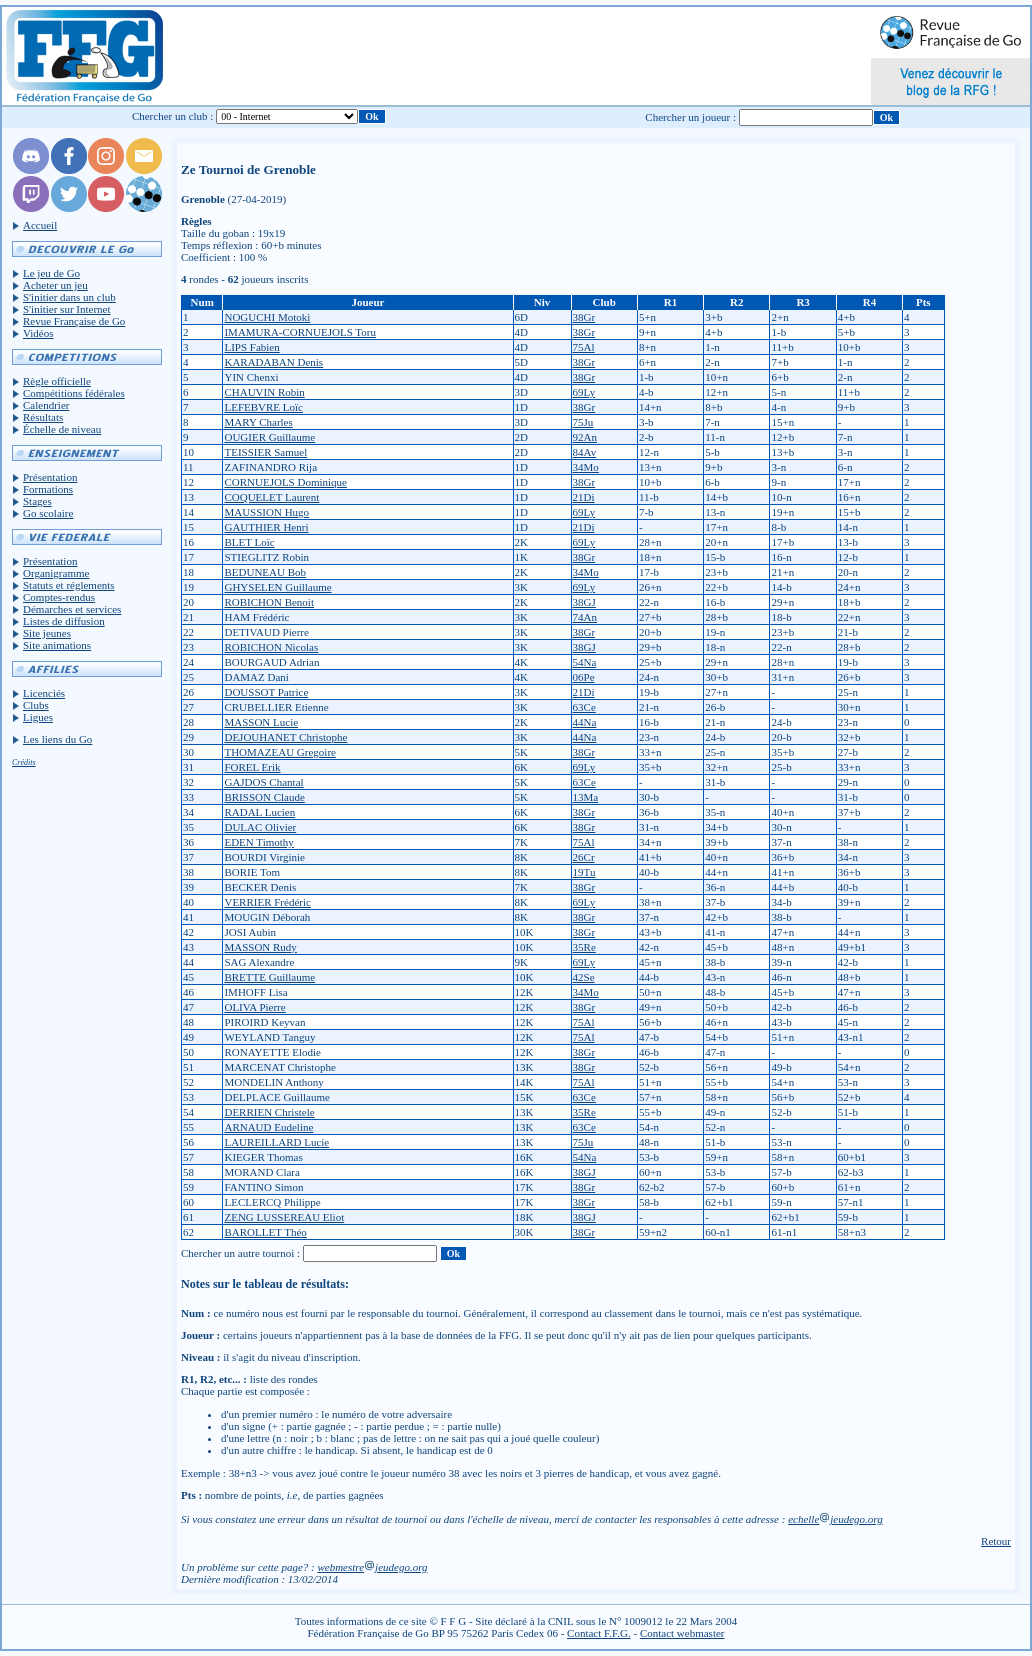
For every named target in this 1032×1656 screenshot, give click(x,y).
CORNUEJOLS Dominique (285, 482)
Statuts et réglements (69, 585)
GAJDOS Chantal (263, 782)
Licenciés (44, 693)
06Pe (584, 677)
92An (585, 437)
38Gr (584, 317)
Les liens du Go (57, 739)
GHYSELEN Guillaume (277, 587)
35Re (584, 947)
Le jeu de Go (51, 273)
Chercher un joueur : (690, 117)
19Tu (584, 872)
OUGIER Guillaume (269, 437)
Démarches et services (72, 609)
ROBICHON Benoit (269, 602)
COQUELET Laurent (271, 497)
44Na (585, 722)
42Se (584, 977)
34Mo (586, 467)
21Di (584, 497)
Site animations (57, 645)
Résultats (43, 417)
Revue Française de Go (74, 321)
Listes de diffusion (64, 621)
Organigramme (56, 573)
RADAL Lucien (259, 812)
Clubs (36, 705)
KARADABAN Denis (273, 362)
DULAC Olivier (260, 827)
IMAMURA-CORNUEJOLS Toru (300, 332)
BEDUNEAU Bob (265, 572)
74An (585, 617)
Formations (48, 489)
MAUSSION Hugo (266, 512)
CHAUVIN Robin (264, 392)
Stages (37, 501)
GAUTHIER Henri (266, 527)
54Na (585, 662)
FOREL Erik (252, 767)
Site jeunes (47, 633)
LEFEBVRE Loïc (263, 407)
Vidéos (38, 333)
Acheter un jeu (55, 285)
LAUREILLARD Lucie (276, 1142)
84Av (585, 452)
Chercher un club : (173, 116)
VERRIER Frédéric (267, 902)
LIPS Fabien (251, 347)
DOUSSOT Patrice (266, 692)
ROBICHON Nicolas (271, 647)
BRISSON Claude (264, 797)
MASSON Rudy (260, 947)
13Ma (586, 797)
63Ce (584, 707)
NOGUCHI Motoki (267, 317)
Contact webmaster (682, 1633)
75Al (584, 347)
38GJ (584, 602)
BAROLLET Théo (265, 1232)
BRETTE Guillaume (269, 977)
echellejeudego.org (835, 1519)
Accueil (40, 225)
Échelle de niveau (62, 429)
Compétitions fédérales (74, 393)
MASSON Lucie (261, 722)
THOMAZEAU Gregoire (280, 752)
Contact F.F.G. (599, 1633)
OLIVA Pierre (254, 1007)
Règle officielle (57, 381)
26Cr (584, 857)
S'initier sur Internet (67, 309)
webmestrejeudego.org (372, 1567)
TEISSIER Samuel (265, 452)
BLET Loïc (249, 542)
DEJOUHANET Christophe (285, 737)
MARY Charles (258, 422)
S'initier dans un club (69, 297)
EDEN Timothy (258, 842)
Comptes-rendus (59, 597)
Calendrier (46, 405)
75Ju (583, 422)
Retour (996, 1541)
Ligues (38, 717)
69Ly (584, 392)
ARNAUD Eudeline (268, 1127)
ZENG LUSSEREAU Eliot (284, 1217)
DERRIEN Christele (269, 1112)
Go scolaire (48, 513)
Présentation (50, 477)
